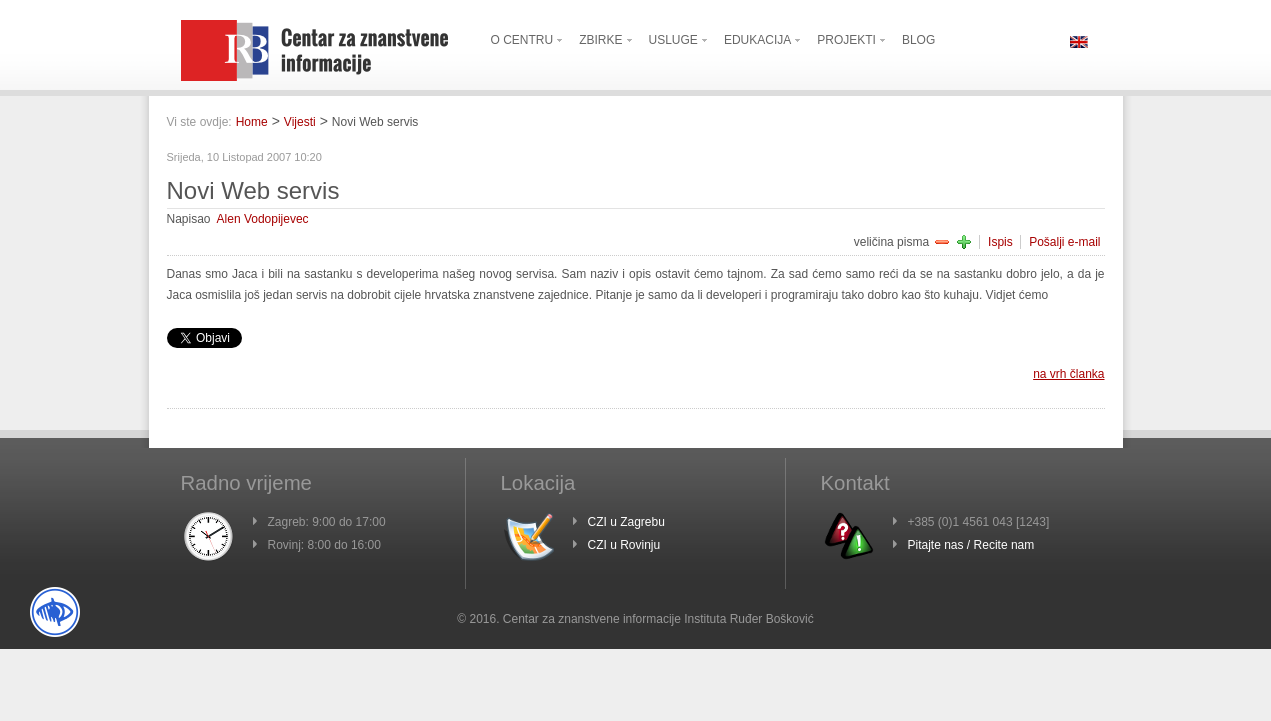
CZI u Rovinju (624, 545)
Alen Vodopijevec (263, 219)
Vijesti (300, 122)
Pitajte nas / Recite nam (971, 545)
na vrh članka (1068, 374)
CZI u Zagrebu (626, 522)
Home (252, 122)
